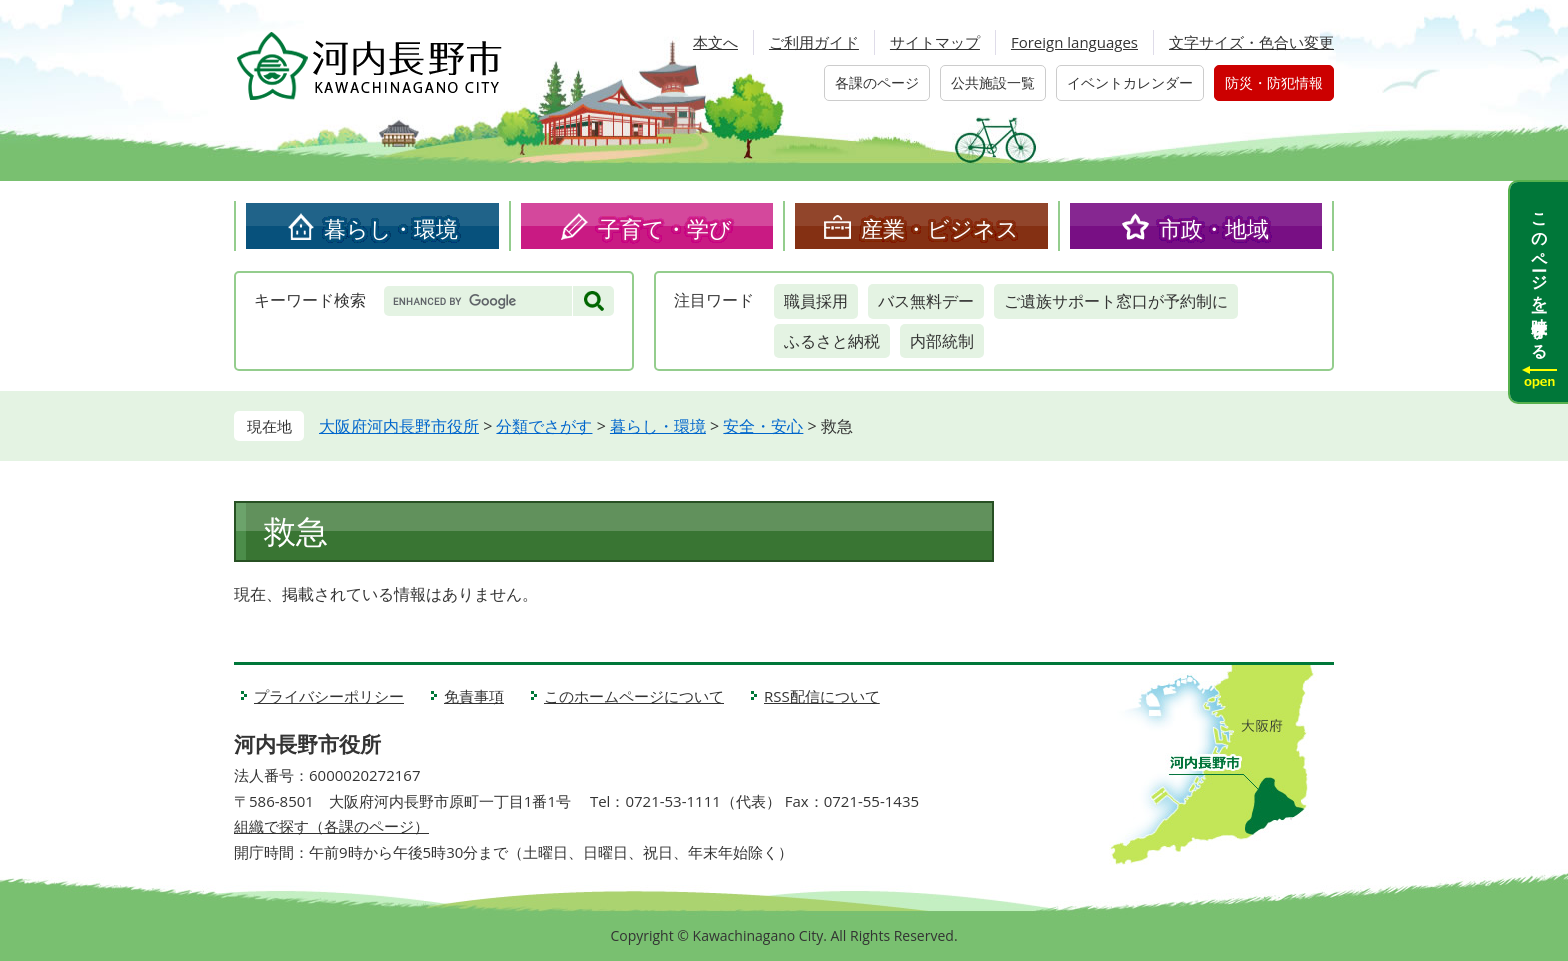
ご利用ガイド (814, 42)
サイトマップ (935, 42)
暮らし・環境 (391, 228)
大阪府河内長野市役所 (399, 426)
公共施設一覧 (993, 82)
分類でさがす (544, 426)
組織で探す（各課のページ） (331, 826)
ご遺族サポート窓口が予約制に (1116, 301)
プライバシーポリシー (329, 696)
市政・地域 (1214, 228)
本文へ (715, 42)
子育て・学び (665, 228)
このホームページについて (634, 696)
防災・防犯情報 (1274, 82)
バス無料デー (926, 301)
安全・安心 (763, 426)
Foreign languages (1074, 42)
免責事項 (474, 696)
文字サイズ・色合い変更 (1251, 42)
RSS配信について (822, 696)
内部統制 (942, 341)
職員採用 (816, 301)
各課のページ (877, 82)
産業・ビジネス (940, 228)
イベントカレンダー (1130, 82)
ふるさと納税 (832, 341)
